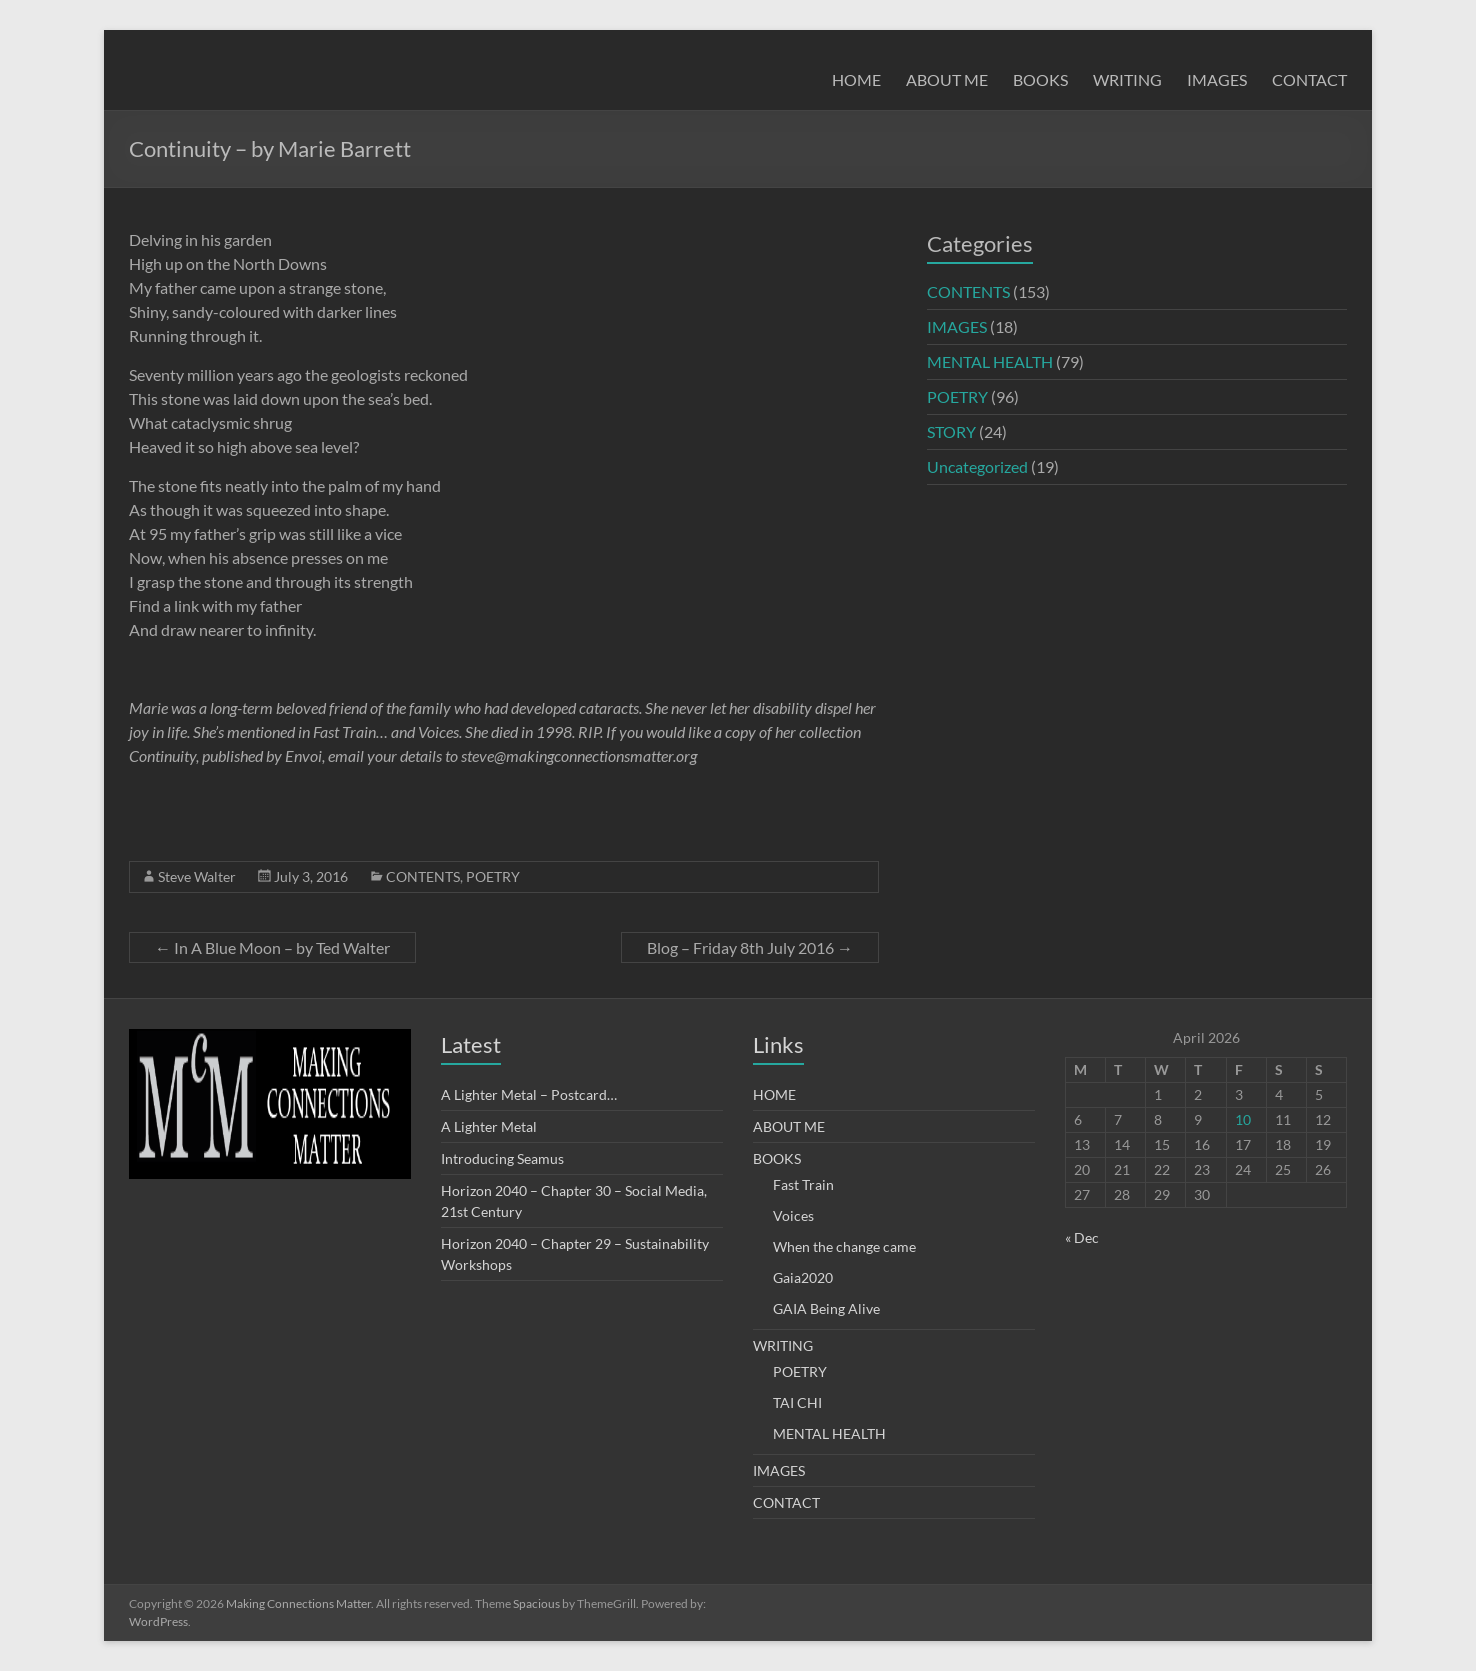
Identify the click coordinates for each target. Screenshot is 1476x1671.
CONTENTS (423, 876)
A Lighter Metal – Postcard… (529, 1094)
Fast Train (803, 1184)
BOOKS (1040, 79)
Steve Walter (197, 876)
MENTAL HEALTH (990, 361)
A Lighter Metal (489, 1126)
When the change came (844, 1246)
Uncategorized (977, 466)
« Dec (1082, 1237)
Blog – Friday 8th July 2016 (750, 947)
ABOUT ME (947, 79)
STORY (951, 431)
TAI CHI (797, 1402)
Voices (793, 1215)
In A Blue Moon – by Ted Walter (272, 947)
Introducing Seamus (502, 1158)
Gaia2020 (803, 1277)
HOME (856, 79)
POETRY (493, 876)
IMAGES (1217, 79)
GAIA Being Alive (826, 1308)
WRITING (1127, 79)
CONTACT (1309, 79)
